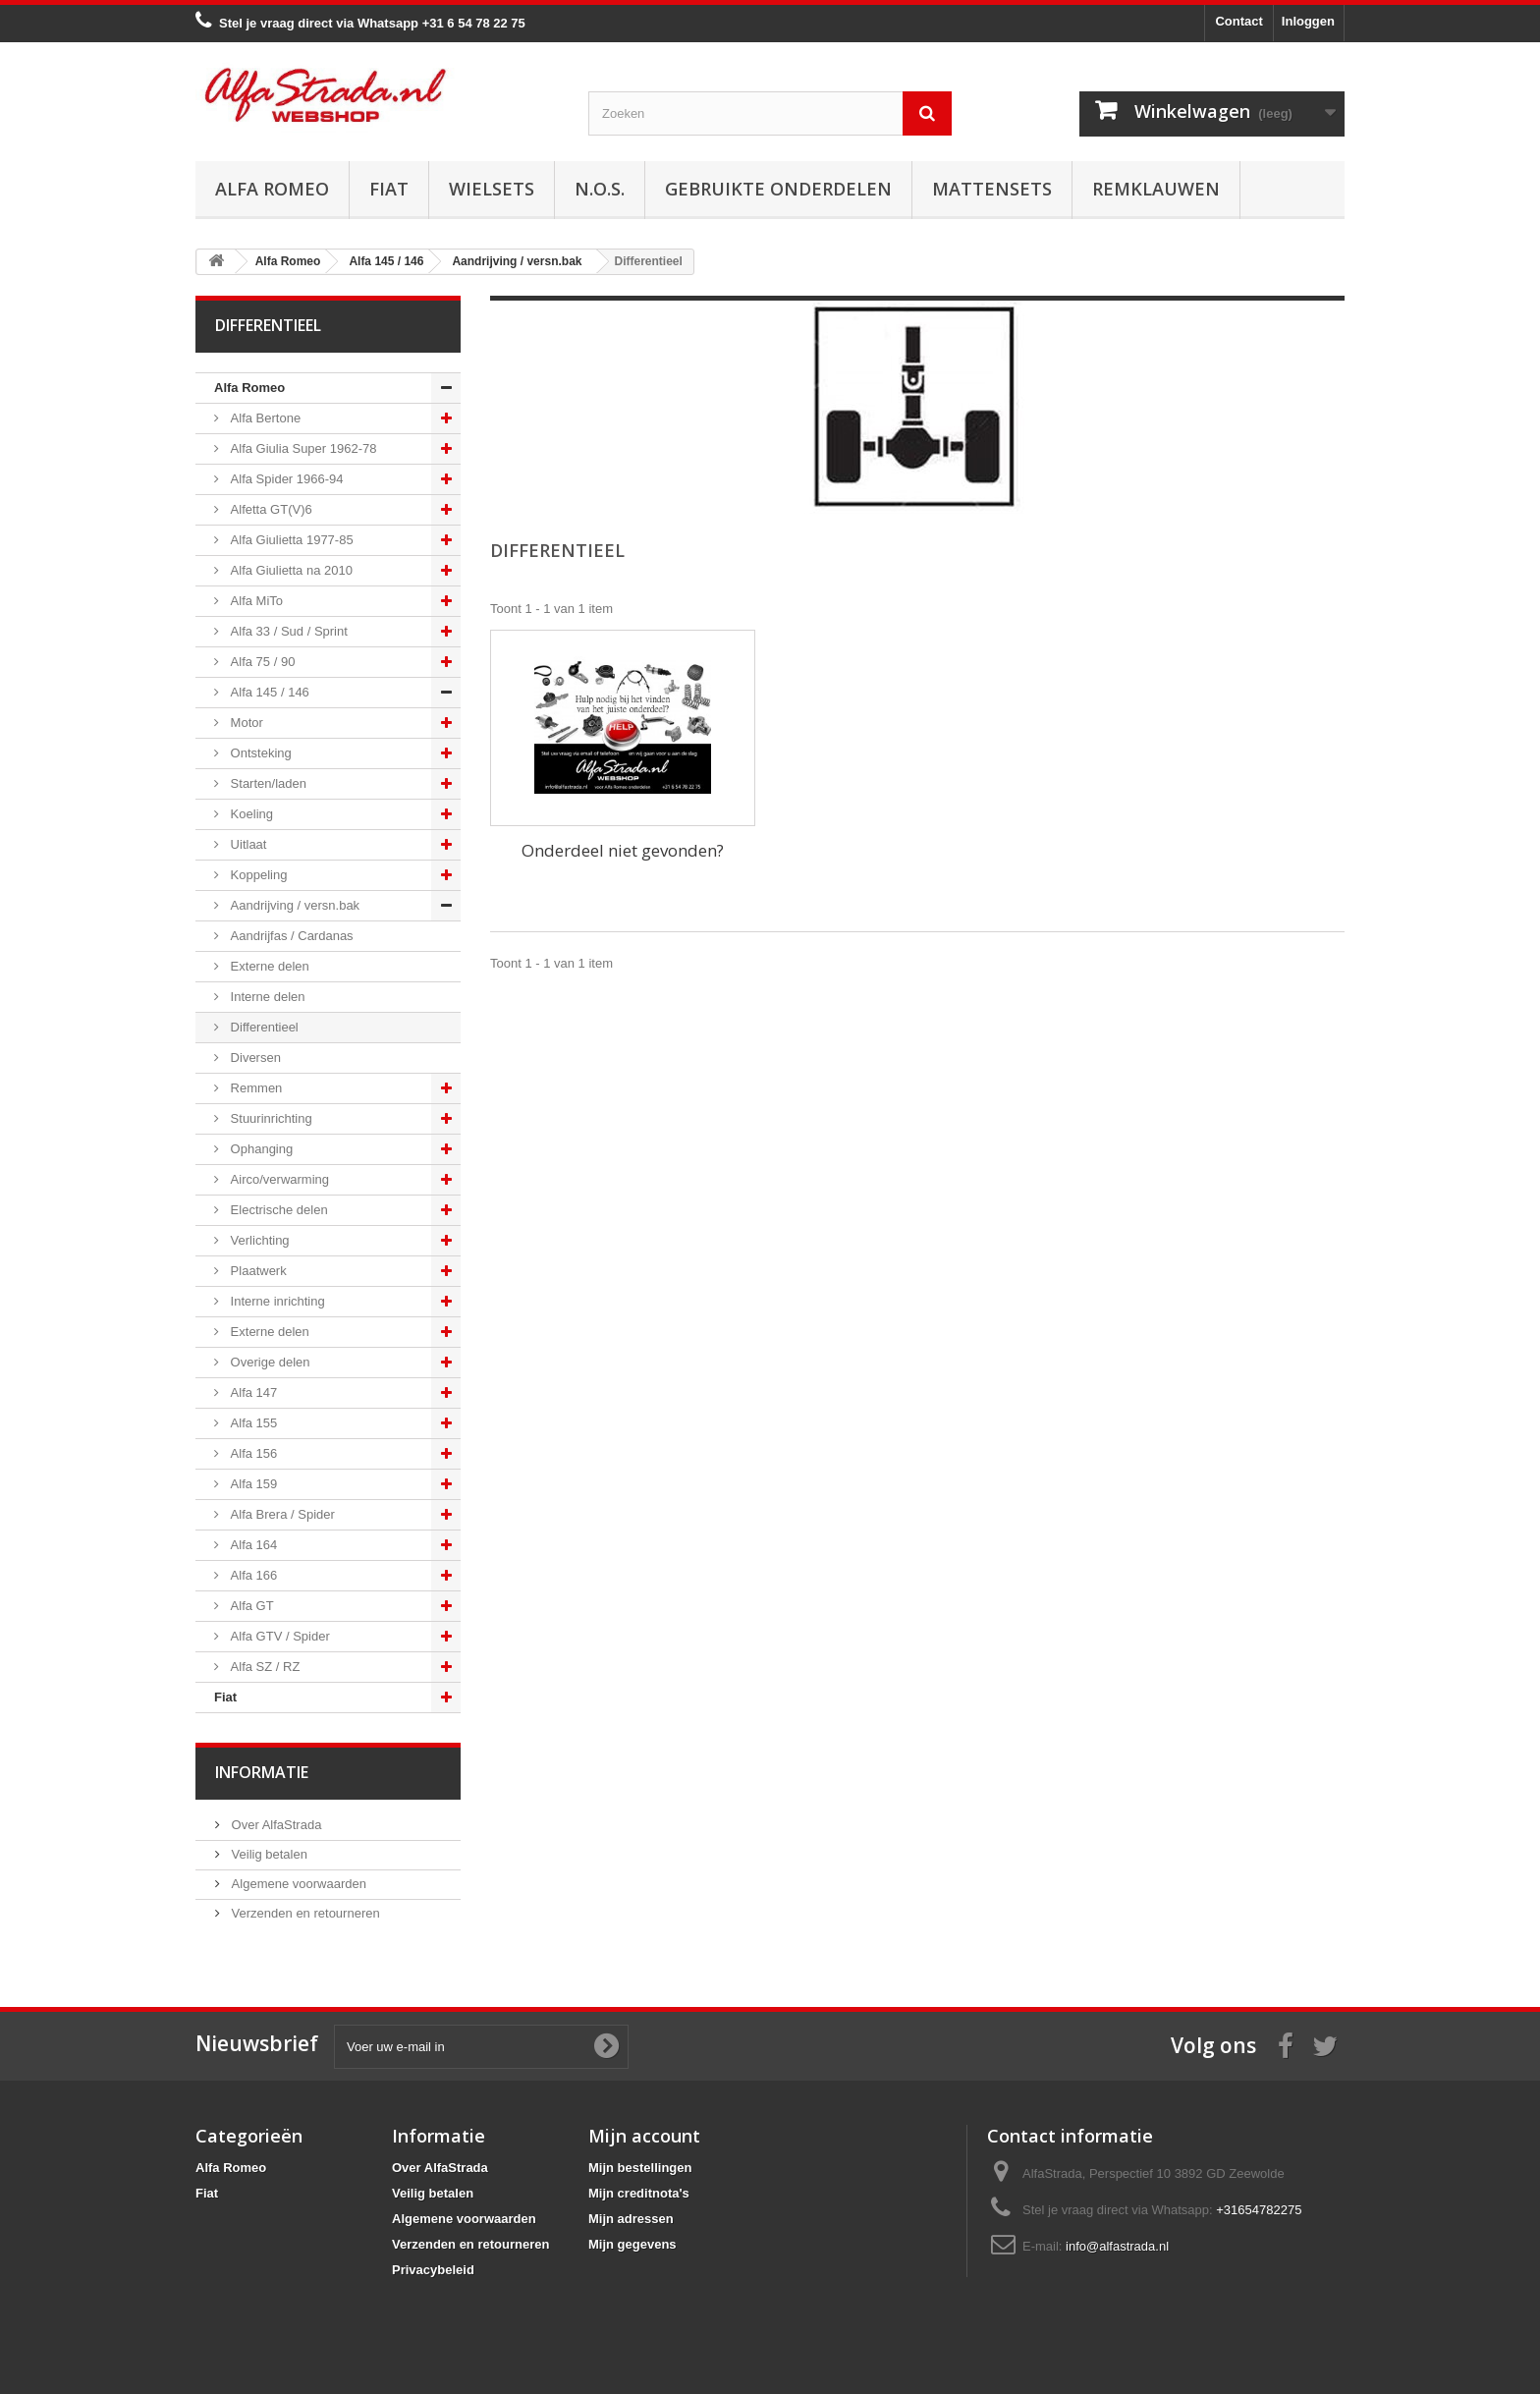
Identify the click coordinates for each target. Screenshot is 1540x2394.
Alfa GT (250, 1605)
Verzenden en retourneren (304, 1913)
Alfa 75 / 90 (261, 661)
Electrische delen (277, 1209)
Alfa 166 (252, 1575)
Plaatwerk (257, 1270)
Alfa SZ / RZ (263, 1666)
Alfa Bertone (264, 418)
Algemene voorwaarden (297, 1883)
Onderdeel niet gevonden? (623, 850)
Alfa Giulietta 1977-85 (290, 539)
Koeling (250, 814)
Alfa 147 (252, 1392)
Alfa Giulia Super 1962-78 (301, 448)
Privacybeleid (433, 2269)
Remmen (254, 1088)
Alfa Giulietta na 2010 (290, 570)
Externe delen (268, 966)
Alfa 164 (252, 1544)
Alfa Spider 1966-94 (285, 479)
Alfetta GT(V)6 (269, 509)
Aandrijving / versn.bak (293, 905)
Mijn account (644, 2135)
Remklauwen (1156, 188)
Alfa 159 (252, 1483)
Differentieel (263, 1027)
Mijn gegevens (632, 2244)
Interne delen (266, 996)
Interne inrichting (276, 1301)
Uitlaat (246, 844)
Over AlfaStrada (274, 1824)
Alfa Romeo (272, 188)
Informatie (261, 1772)
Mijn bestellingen (639, 2167)
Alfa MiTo (255, 600)
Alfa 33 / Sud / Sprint (287, 631)
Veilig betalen (267, 1854)
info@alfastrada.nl (1117, 2246)
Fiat (389, 188)
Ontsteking (259, 753)
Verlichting (258, 1240)
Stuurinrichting (269, 1118)
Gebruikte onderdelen (778, 188)
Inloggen (1308, 21)
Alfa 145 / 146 (268, 692)
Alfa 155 (252, 1423)
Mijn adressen (631, 2218)
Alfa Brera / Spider (281, 1514)
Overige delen (268, 1362)
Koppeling (257, 874)
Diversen (254, 1057)
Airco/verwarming (278, 1179)
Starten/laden (266, 783)
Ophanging (260, 1148)
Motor (245, 722)
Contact (1238, 21)
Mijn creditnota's (638, 2193)
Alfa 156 (252, 1453)
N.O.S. (600, 188)
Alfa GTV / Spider (278, 1636)
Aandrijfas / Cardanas (290, 935)
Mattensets (992, 188)
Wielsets (491, 188)
